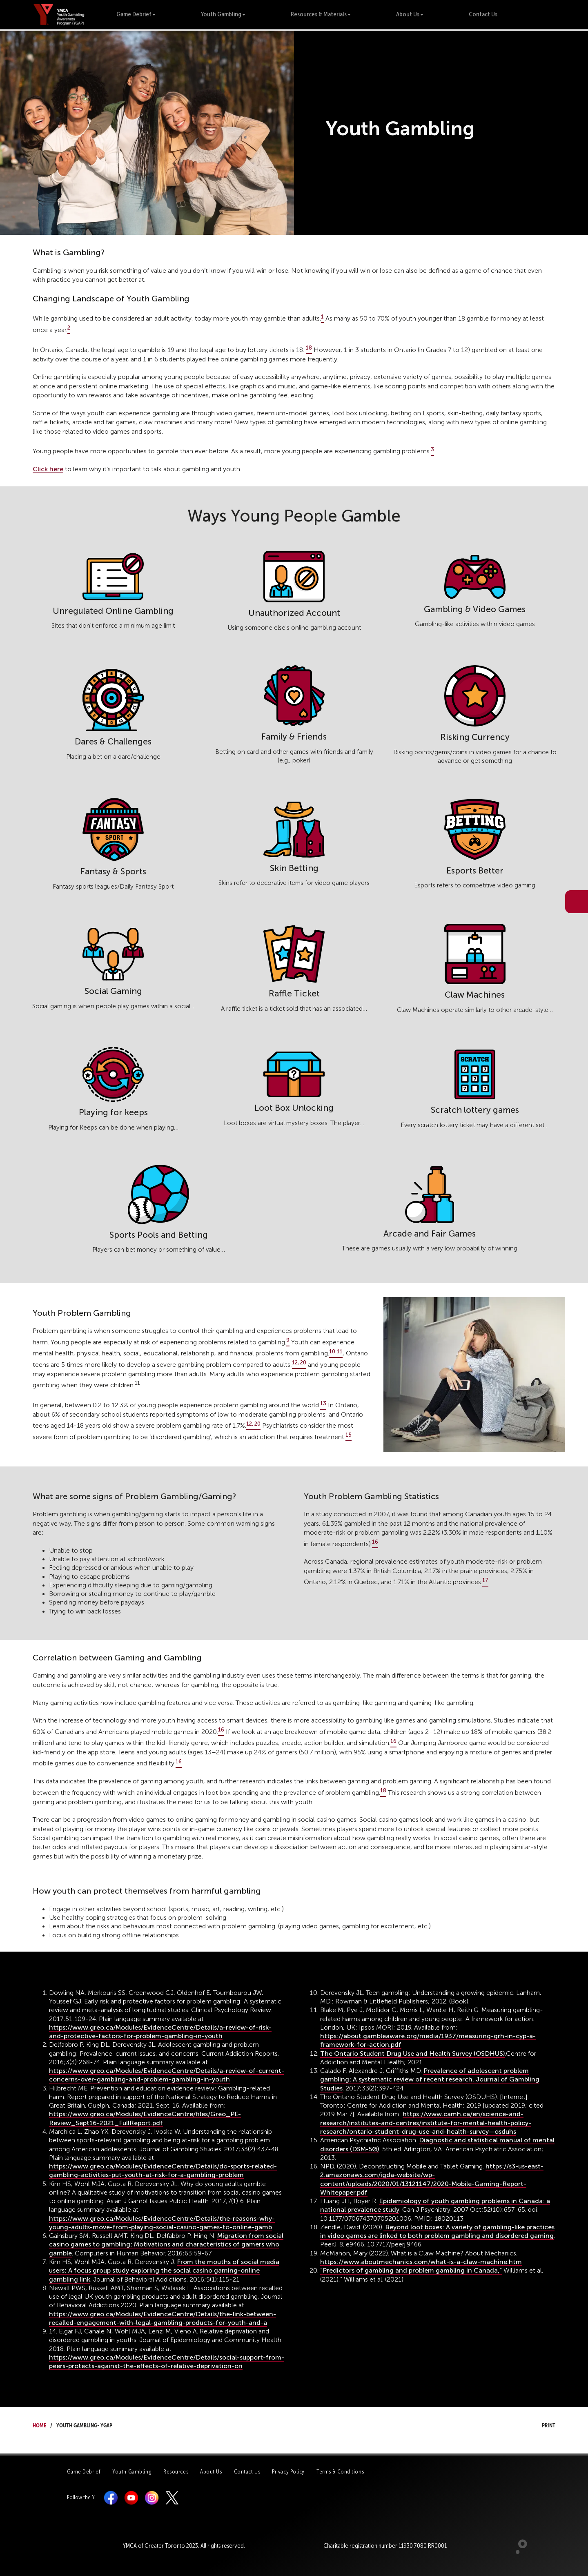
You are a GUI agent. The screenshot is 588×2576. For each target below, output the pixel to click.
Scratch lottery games (475, 1109)
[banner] (59, 14)
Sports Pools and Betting (158, 1234)
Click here (48, 469)
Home (39, 2424)
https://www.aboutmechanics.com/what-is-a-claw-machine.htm (421, 2261)
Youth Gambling (223, 14)
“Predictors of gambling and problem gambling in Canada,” (411, 2270)
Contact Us (483, 14)
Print (541, 2424)
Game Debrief (136, 14)
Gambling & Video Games (475, 609)
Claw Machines (475, 994)
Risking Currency (475, 737)
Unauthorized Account (294, 612)
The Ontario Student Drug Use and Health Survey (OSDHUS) (412, 2053)
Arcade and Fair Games (429, 1233)
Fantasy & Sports (113, 871)
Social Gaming (113, 991)
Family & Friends (294, 736)
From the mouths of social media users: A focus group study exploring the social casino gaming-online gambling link (164, 2270)
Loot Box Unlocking (294, 1107)
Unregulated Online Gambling (113, 610)
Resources (175, 2472)
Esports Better (474, 870)
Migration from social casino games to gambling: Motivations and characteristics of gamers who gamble (166, 2244)
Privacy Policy (288, 2472)
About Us (409, 14)
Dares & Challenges (113, 741)
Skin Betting (294, 868)
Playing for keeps (113, 1112)
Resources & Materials (321, 14)
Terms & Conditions (340, 2472)
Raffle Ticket (294, 993)
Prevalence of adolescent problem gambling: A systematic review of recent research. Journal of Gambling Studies (429, 2079)
